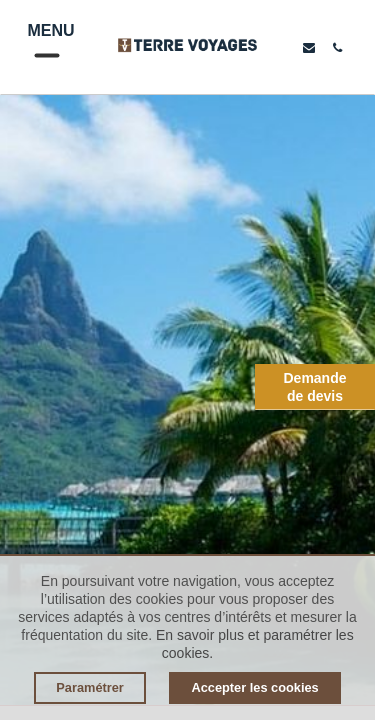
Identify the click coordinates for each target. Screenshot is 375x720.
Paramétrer (90, 687)
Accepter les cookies (254, 687)
